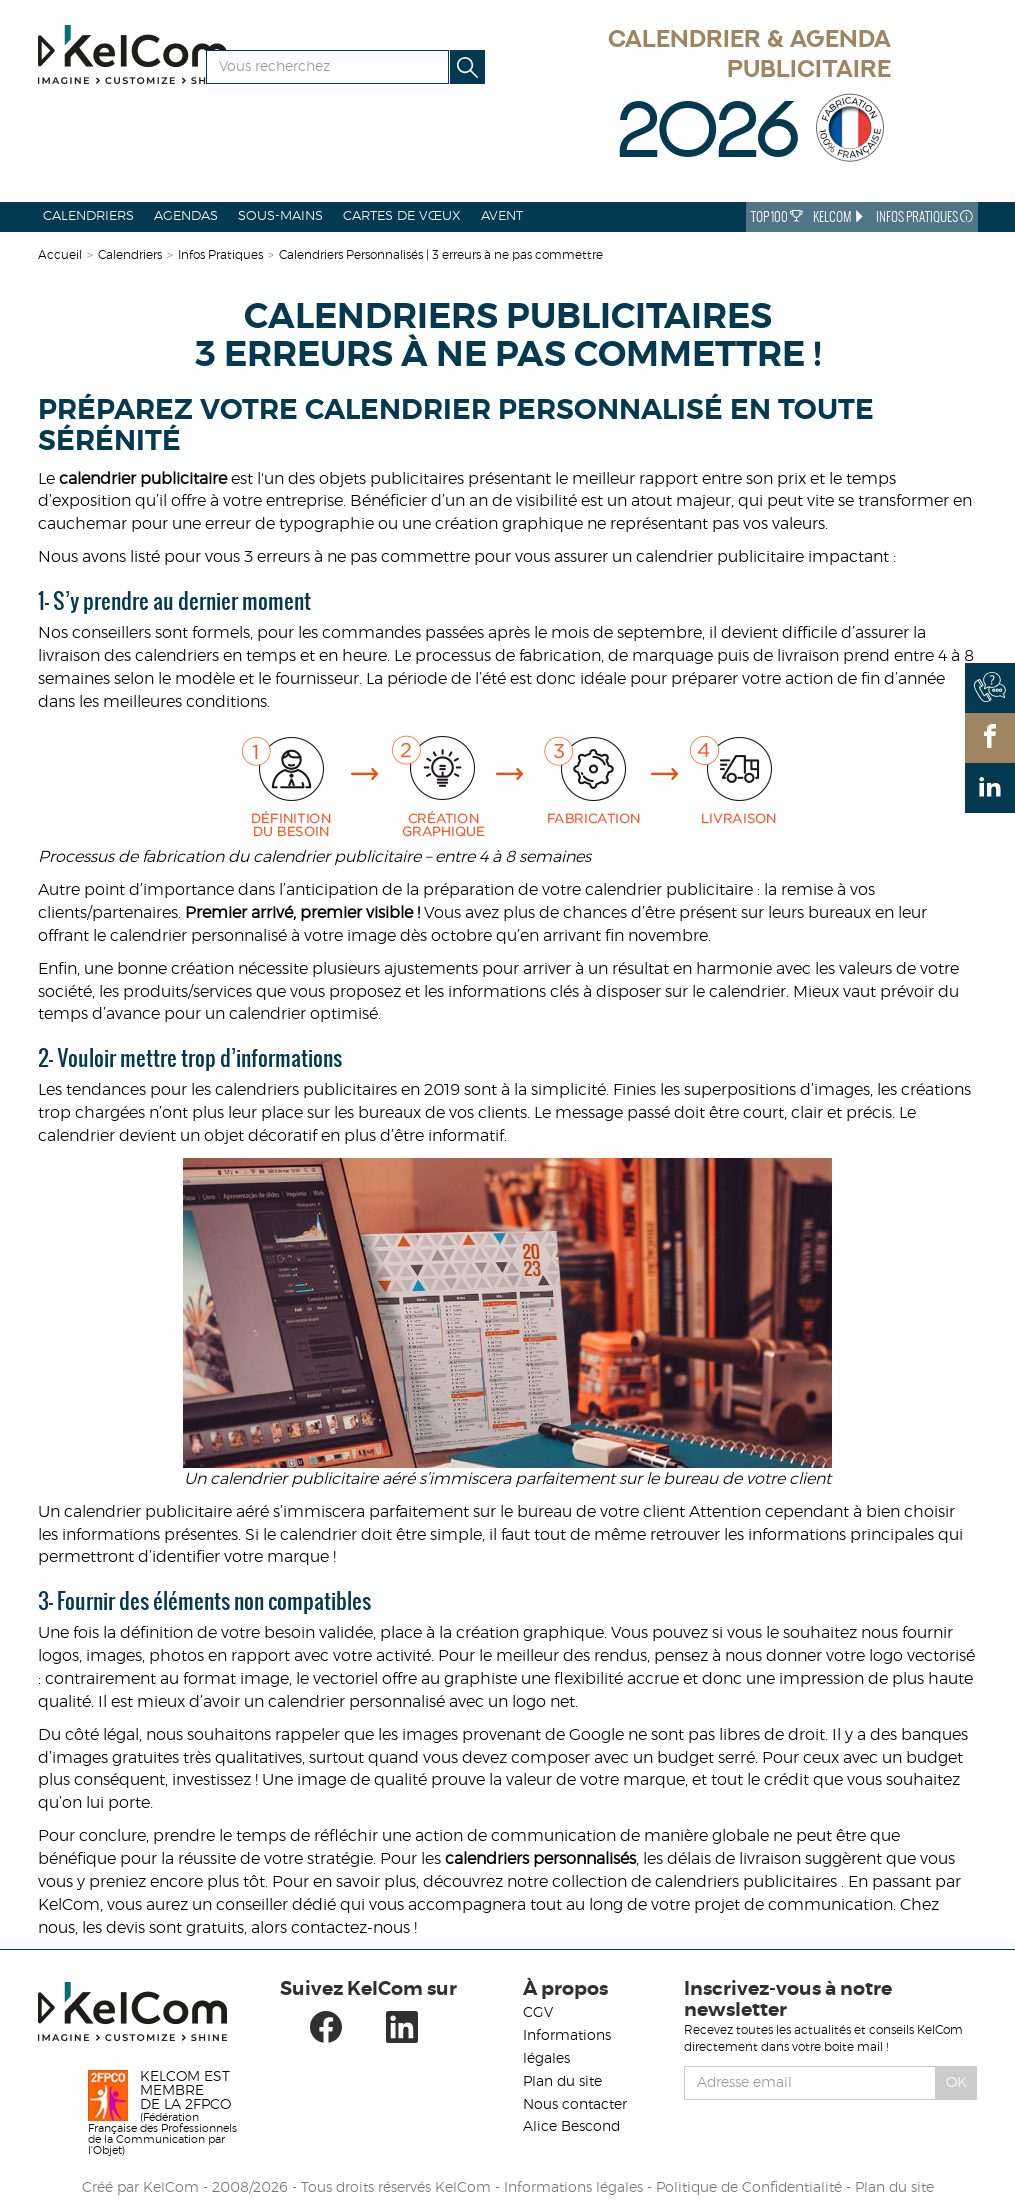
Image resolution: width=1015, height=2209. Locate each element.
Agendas (186, 216)
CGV (538, 2013)
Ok (956, 2083)
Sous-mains (280, 216)
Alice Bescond (571, 2127)
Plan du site (562, 2082)
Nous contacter (575, 2105)
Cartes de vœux (402, 216)
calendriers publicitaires (746, 1882)
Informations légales (573, 2188)
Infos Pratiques (924, 217)
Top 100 (777, 217)
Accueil (60, 255)
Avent (502, 216)
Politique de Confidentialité (749, 2188)
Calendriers (88, 216)
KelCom (839, 217)
